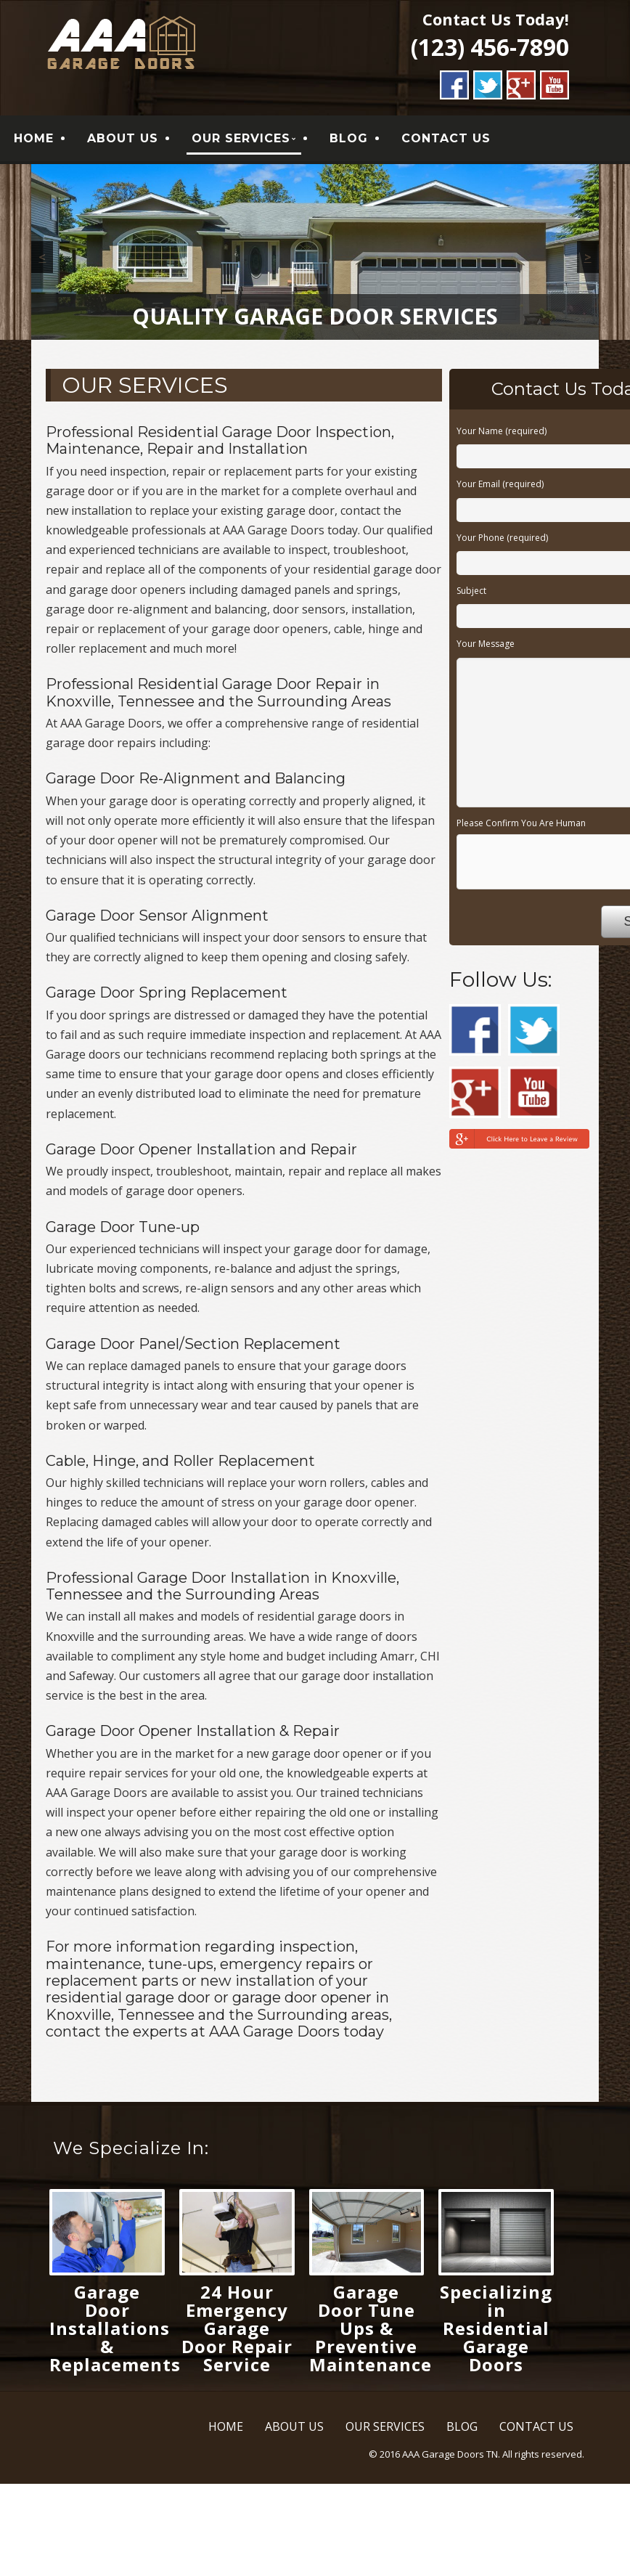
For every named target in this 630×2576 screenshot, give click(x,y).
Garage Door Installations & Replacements (115, 2329)
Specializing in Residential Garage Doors (496, 2329)
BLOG (349, 139)
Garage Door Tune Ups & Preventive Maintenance (370, 2329)
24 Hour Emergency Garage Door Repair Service (236, 2329)
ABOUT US (122, 139)
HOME (34, 139)
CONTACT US (446, 139)
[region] (314, 253)
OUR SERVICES (241, 139)
